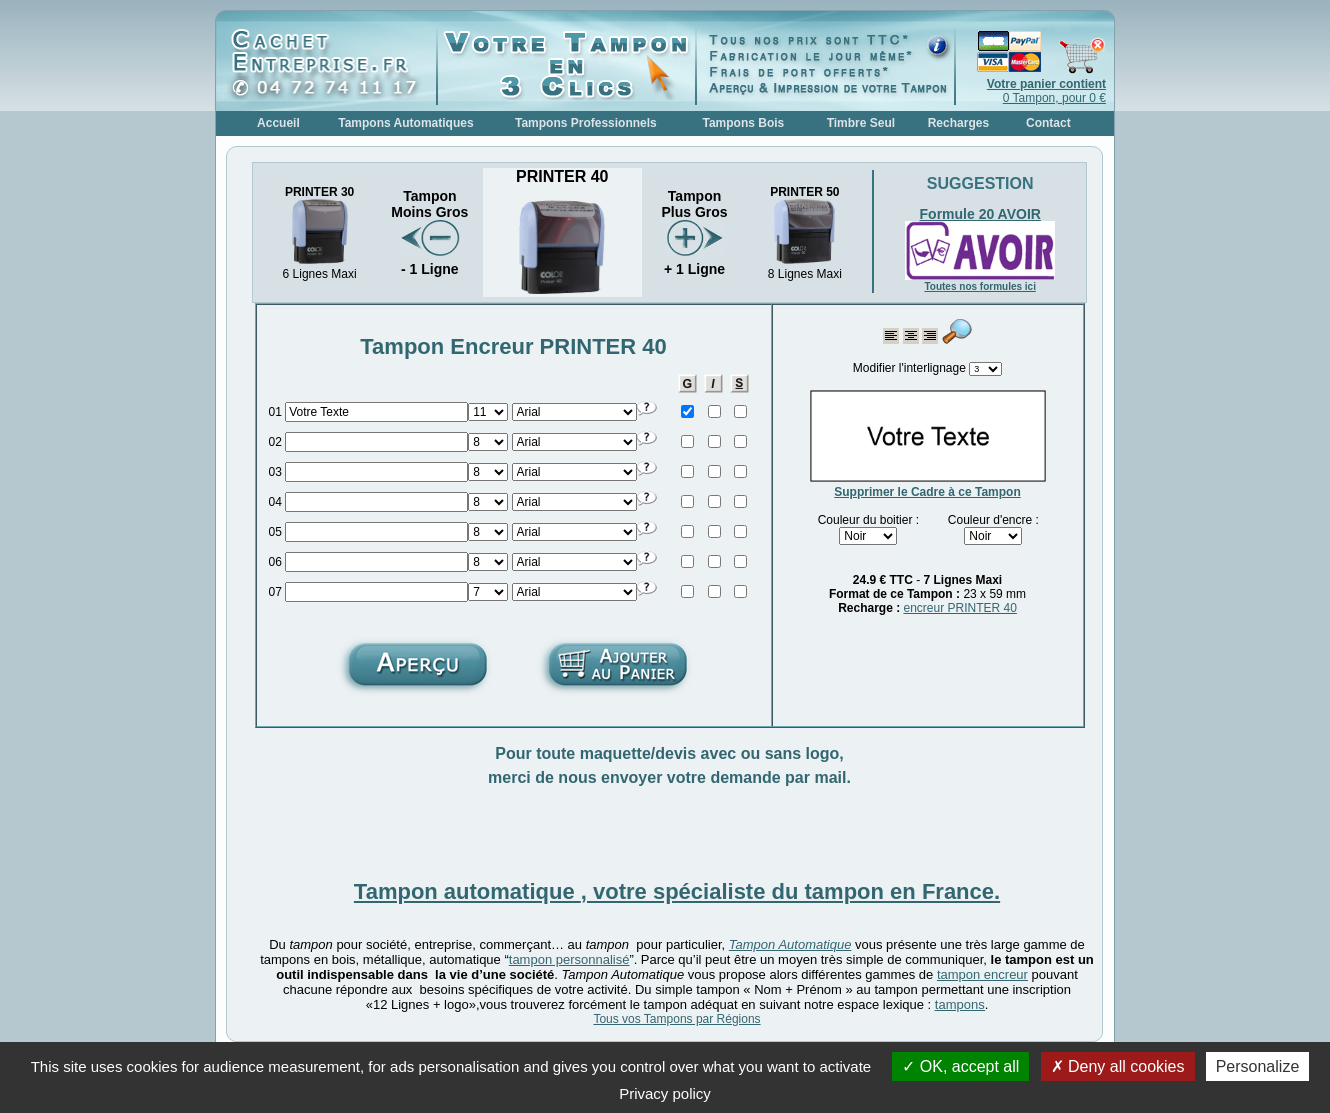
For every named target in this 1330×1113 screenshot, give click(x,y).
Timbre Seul (861, 123)
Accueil (278, 123)
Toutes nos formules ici (980, 286)
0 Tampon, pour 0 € (1046, 91)
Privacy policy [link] (665, 1093)
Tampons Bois (743, 123)
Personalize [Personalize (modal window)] (1258, 1066)
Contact (1048, 123)
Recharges (958, 123)
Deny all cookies (1118, 1066)
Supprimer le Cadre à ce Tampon (927, 492)
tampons (960, 1004)
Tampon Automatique (790, 944)
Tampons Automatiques (405, 123)
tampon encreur (982, 974)
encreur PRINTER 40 (959, 608)
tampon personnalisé (569, 959)
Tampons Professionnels (586, 123)
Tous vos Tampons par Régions (676, 1019)
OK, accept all (960, 1066)
